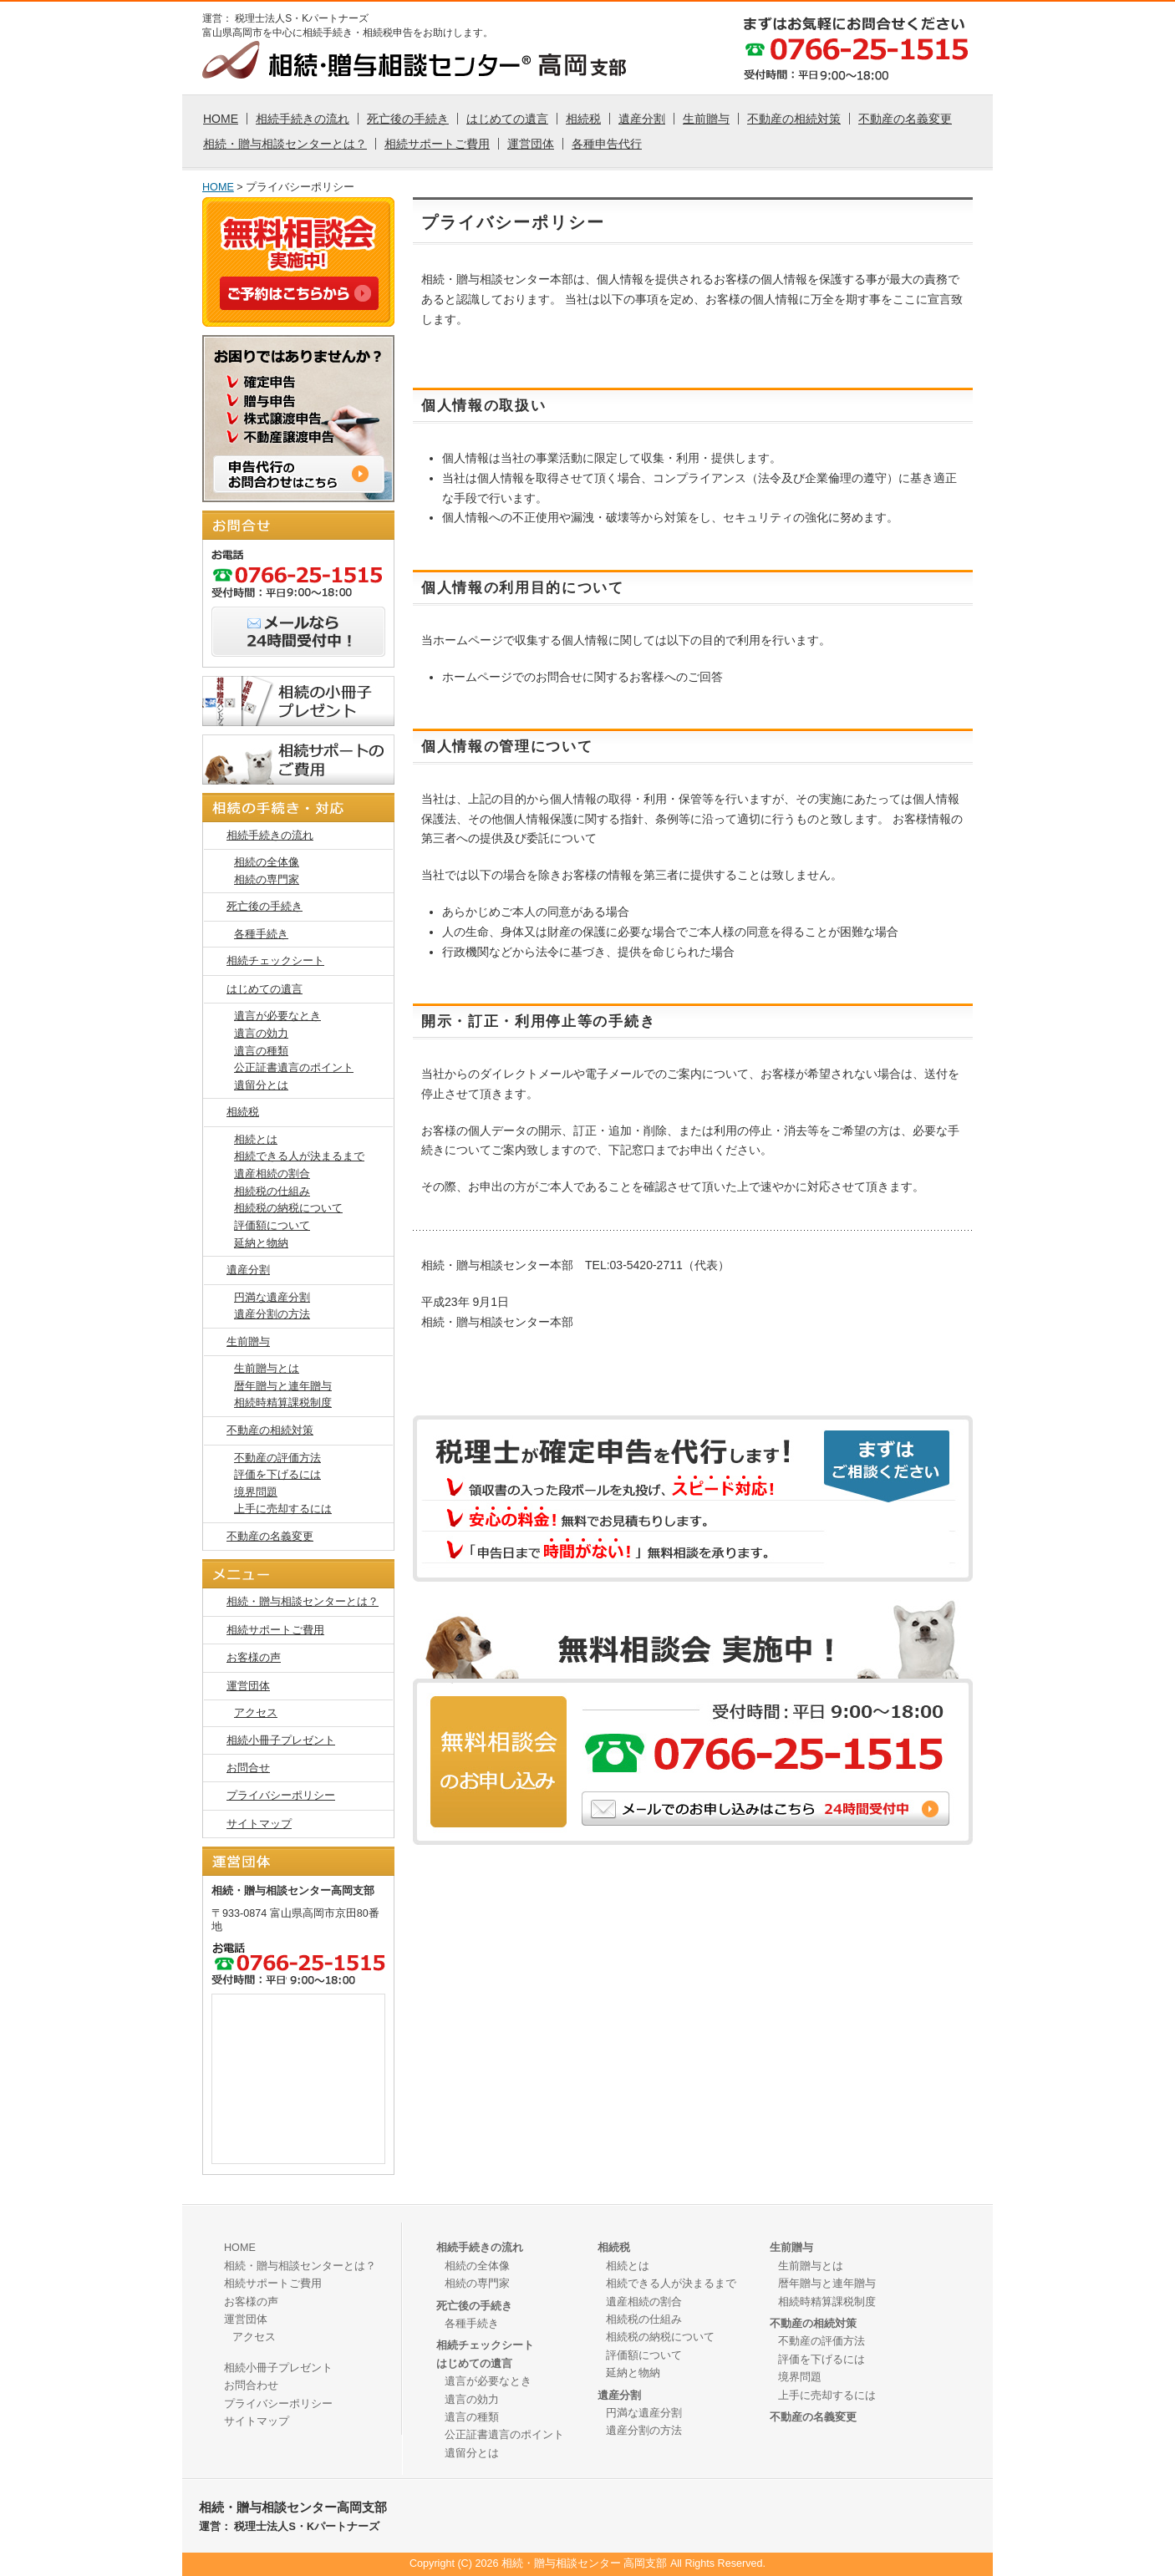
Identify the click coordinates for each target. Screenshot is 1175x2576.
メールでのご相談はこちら (765, 1808)
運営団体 (530, 144)
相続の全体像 (266, 862)
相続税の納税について (288, 1208)
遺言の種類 (261, 1051)
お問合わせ (251, 2385)
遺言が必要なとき (277, 1016)
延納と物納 (261, 1243)
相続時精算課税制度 (283, 1403)
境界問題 (255, 1492)
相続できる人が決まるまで (299, 1156)
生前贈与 (706, 118)
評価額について (272, 1226)
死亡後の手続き (408, 118)
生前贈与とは (266, 1368)
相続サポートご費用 (437, 144)
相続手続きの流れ (302, 118)
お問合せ (248, 1768)
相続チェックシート (275, 961)
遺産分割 (641, 118)
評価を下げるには (277, 1475)
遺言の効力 (261, 1033)
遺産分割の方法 (272, 1314)
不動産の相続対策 (794, 118)
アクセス (255, 1713)
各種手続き (261, 934)
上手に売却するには (283, 1509)
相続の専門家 (266, 880)
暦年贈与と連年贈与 (283, 1386)
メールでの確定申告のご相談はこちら (886, 1536)
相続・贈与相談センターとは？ (285, 144)
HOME (220, 118)
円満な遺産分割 (272, 1297)
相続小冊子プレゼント (280, 1740)
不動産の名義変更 (905, 118)
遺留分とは (261, 1085)
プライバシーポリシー (280, 1795)
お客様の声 (253, 1658)
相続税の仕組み (272, 1191)
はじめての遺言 (507, 118)
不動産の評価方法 (277, 1458)
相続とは (255, 1140)
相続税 (583, 118)
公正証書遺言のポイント (294, 1068)
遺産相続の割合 (272, 1174)
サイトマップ (259, 1824)
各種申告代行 (607, 144)
